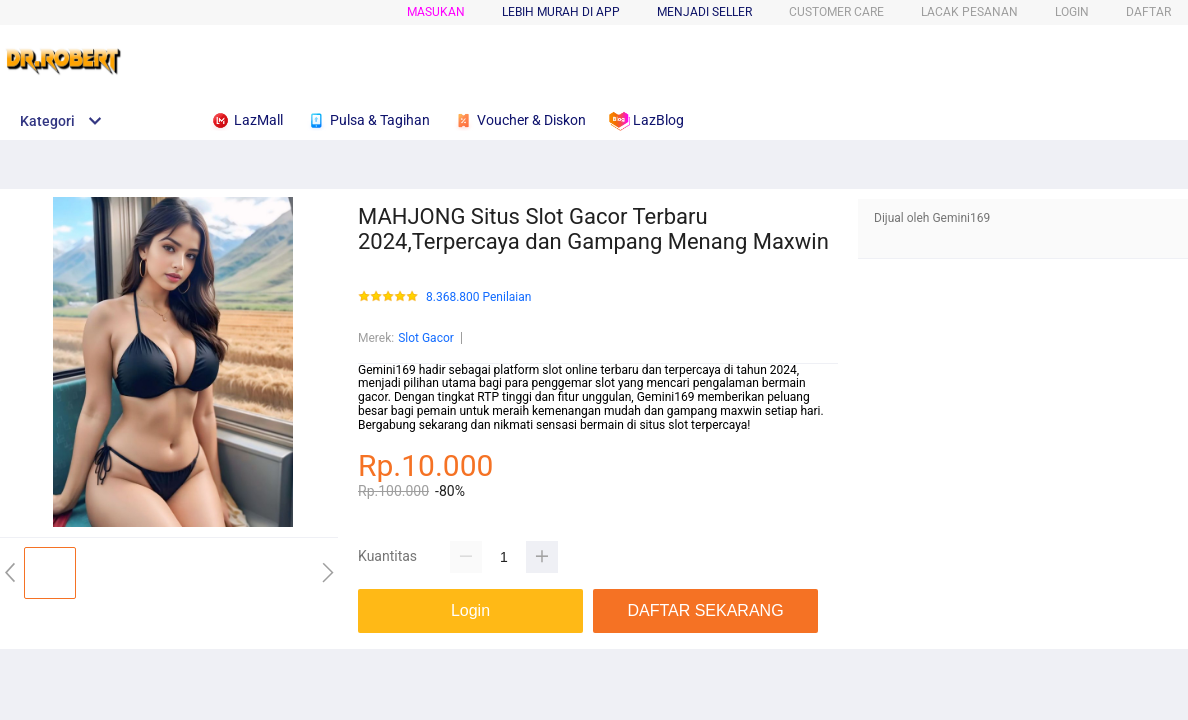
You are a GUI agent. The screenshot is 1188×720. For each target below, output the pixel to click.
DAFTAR (1148, 12)
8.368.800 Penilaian (478, 297)
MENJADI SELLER (704, 12)
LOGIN (1072, 12)
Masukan (436, 12)
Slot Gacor (426, 338)
